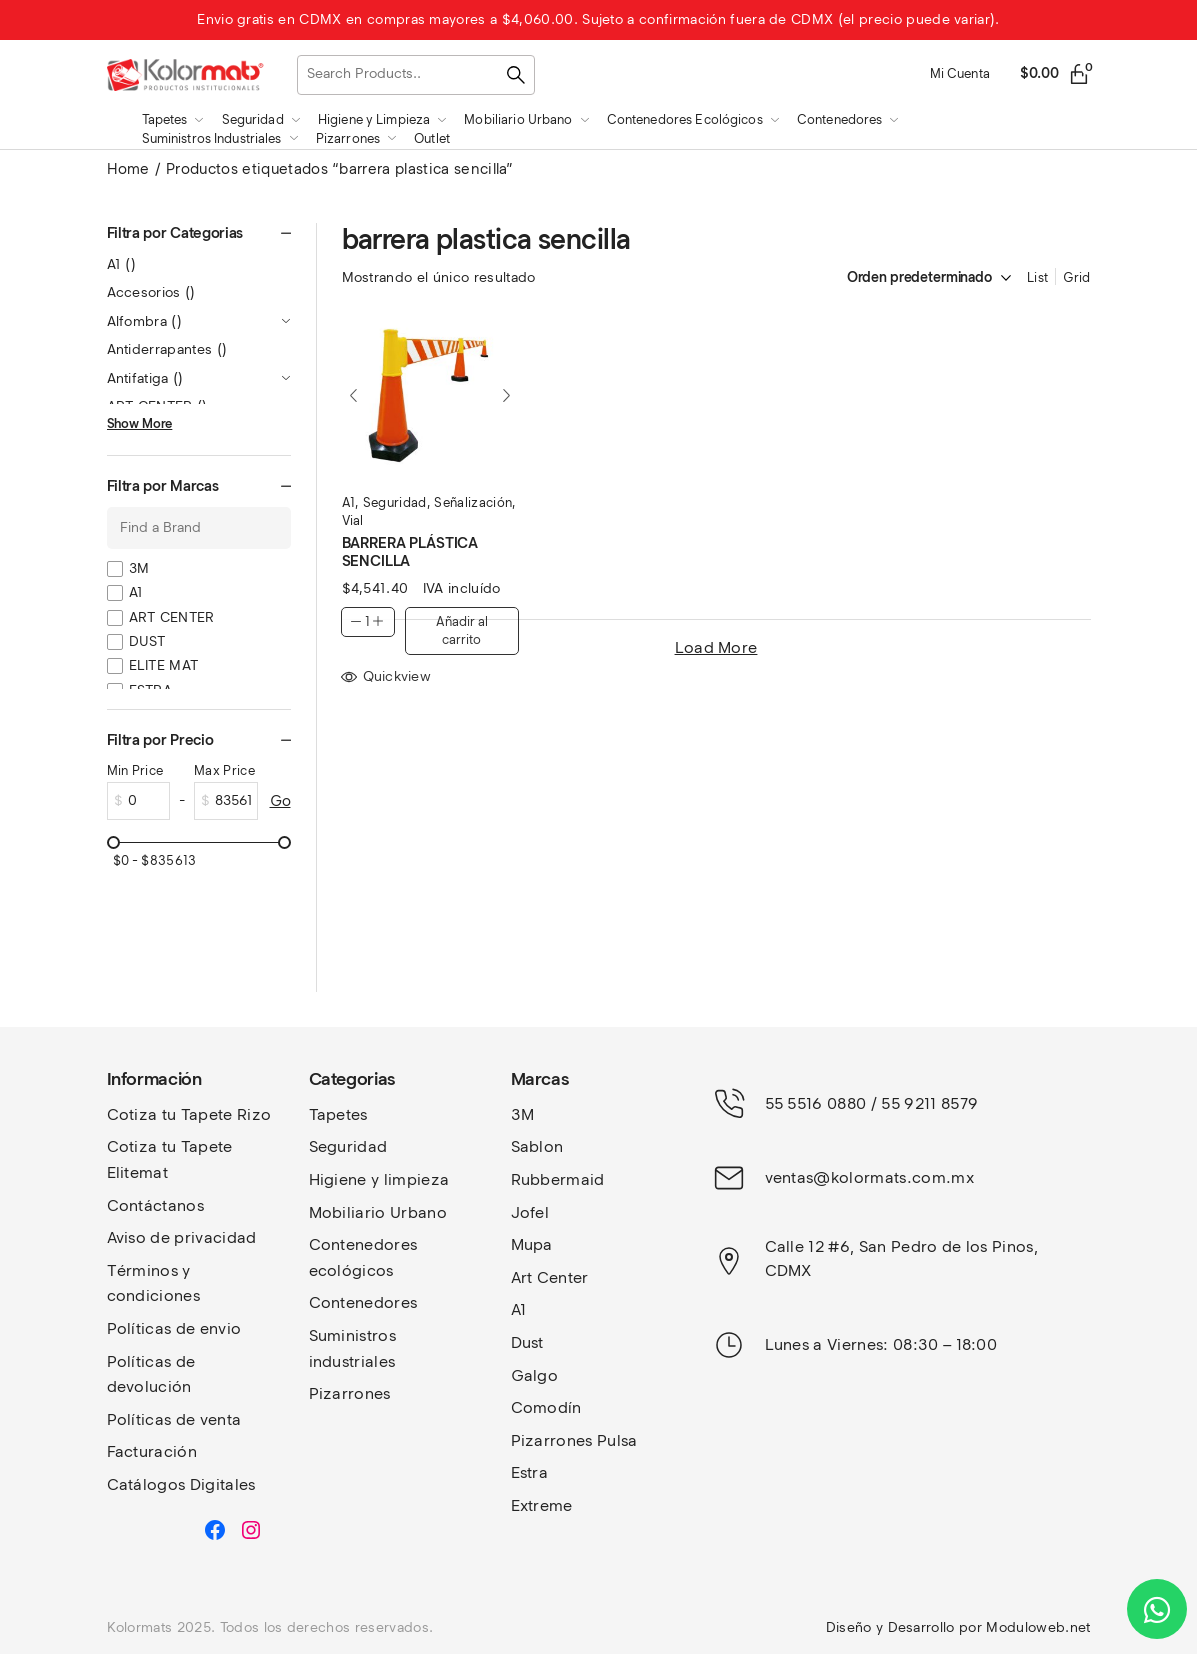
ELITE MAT (164, 665)
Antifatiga (145, 378)
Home (128, 169)
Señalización (473, 502)
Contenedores (363, 1302)
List (1037, 277)
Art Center (550, 1277)
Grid (1076, 277)
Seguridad (395, 502)
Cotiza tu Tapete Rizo (189, 1114)
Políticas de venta (174, 1419)
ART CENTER (172, 617)
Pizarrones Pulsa (574, 1440)
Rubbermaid (558, 1179)
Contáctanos (156, 1205)
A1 (349, 502)
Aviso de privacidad (182, 1237)
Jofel (530, 1212)
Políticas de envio (174, 1328)
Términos (145, 1270)
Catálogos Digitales (181, 1484)
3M (139, 568)
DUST (147, 641)
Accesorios (151, 292)
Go (280, 801)
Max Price (224, 770)
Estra (530, 1472)
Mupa (532, 1244)
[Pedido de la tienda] (908, 278)
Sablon (537, 1146)
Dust (527, 1342)
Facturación (152, 1451)
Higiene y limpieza (379, 1179)
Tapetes (338, 1114)
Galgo (535, 1375)
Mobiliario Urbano (378, 1212)
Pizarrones (350, 1393)
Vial (353, 520)
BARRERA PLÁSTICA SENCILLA (410, 552)
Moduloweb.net (1038, 1627)
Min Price (135, 770)
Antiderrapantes (167, 349)
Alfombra (145, 321)
